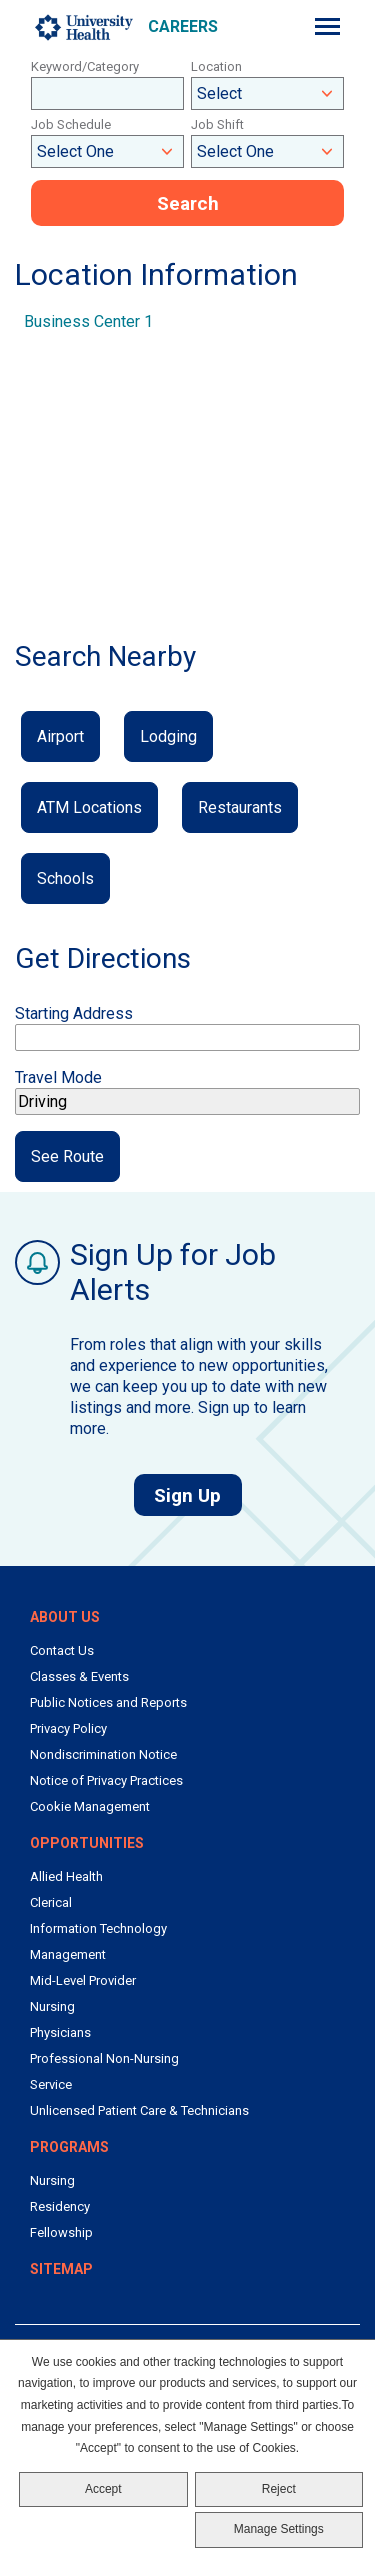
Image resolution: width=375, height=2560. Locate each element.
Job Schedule (71, 124)
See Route (67, 1156)
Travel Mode (58, 1077)
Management (68, 1954)
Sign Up (198, 1495)
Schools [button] (65, 878)
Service (51, 2084)
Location (216, 66)
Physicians (60, 2032)
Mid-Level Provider (83, 1980)
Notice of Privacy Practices (106, 1780)
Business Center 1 (88, 321)
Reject (279, 2489)
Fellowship (61, 2232)
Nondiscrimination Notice (103, 1754)
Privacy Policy (68, 1728)
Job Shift (217, 124)
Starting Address (74, 1013)
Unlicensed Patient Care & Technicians (139, 2110)
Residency (60, 2206)
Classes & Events (79, 1676)
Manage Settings (279, 2529)
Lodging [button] (168, 736)
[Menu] (327, 26)
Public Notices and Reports (108, 1702)
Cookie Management (90, 1806)
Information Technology (98, 1928)
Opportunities (87, 1843)
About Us (65, 1617)
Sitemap (61, 2269)
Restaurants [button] (240, 807)
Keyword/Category (85, 66)
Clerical (51, 1902)
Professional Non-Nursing (104, 2058)
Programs (69, 2147)
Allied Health (66, 1876)
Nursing (52, 2006)
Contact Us (62, 1650)
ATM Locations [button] (89, 807)
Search (188, 203)
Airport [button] (60, 736)
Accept (103, 2489)
